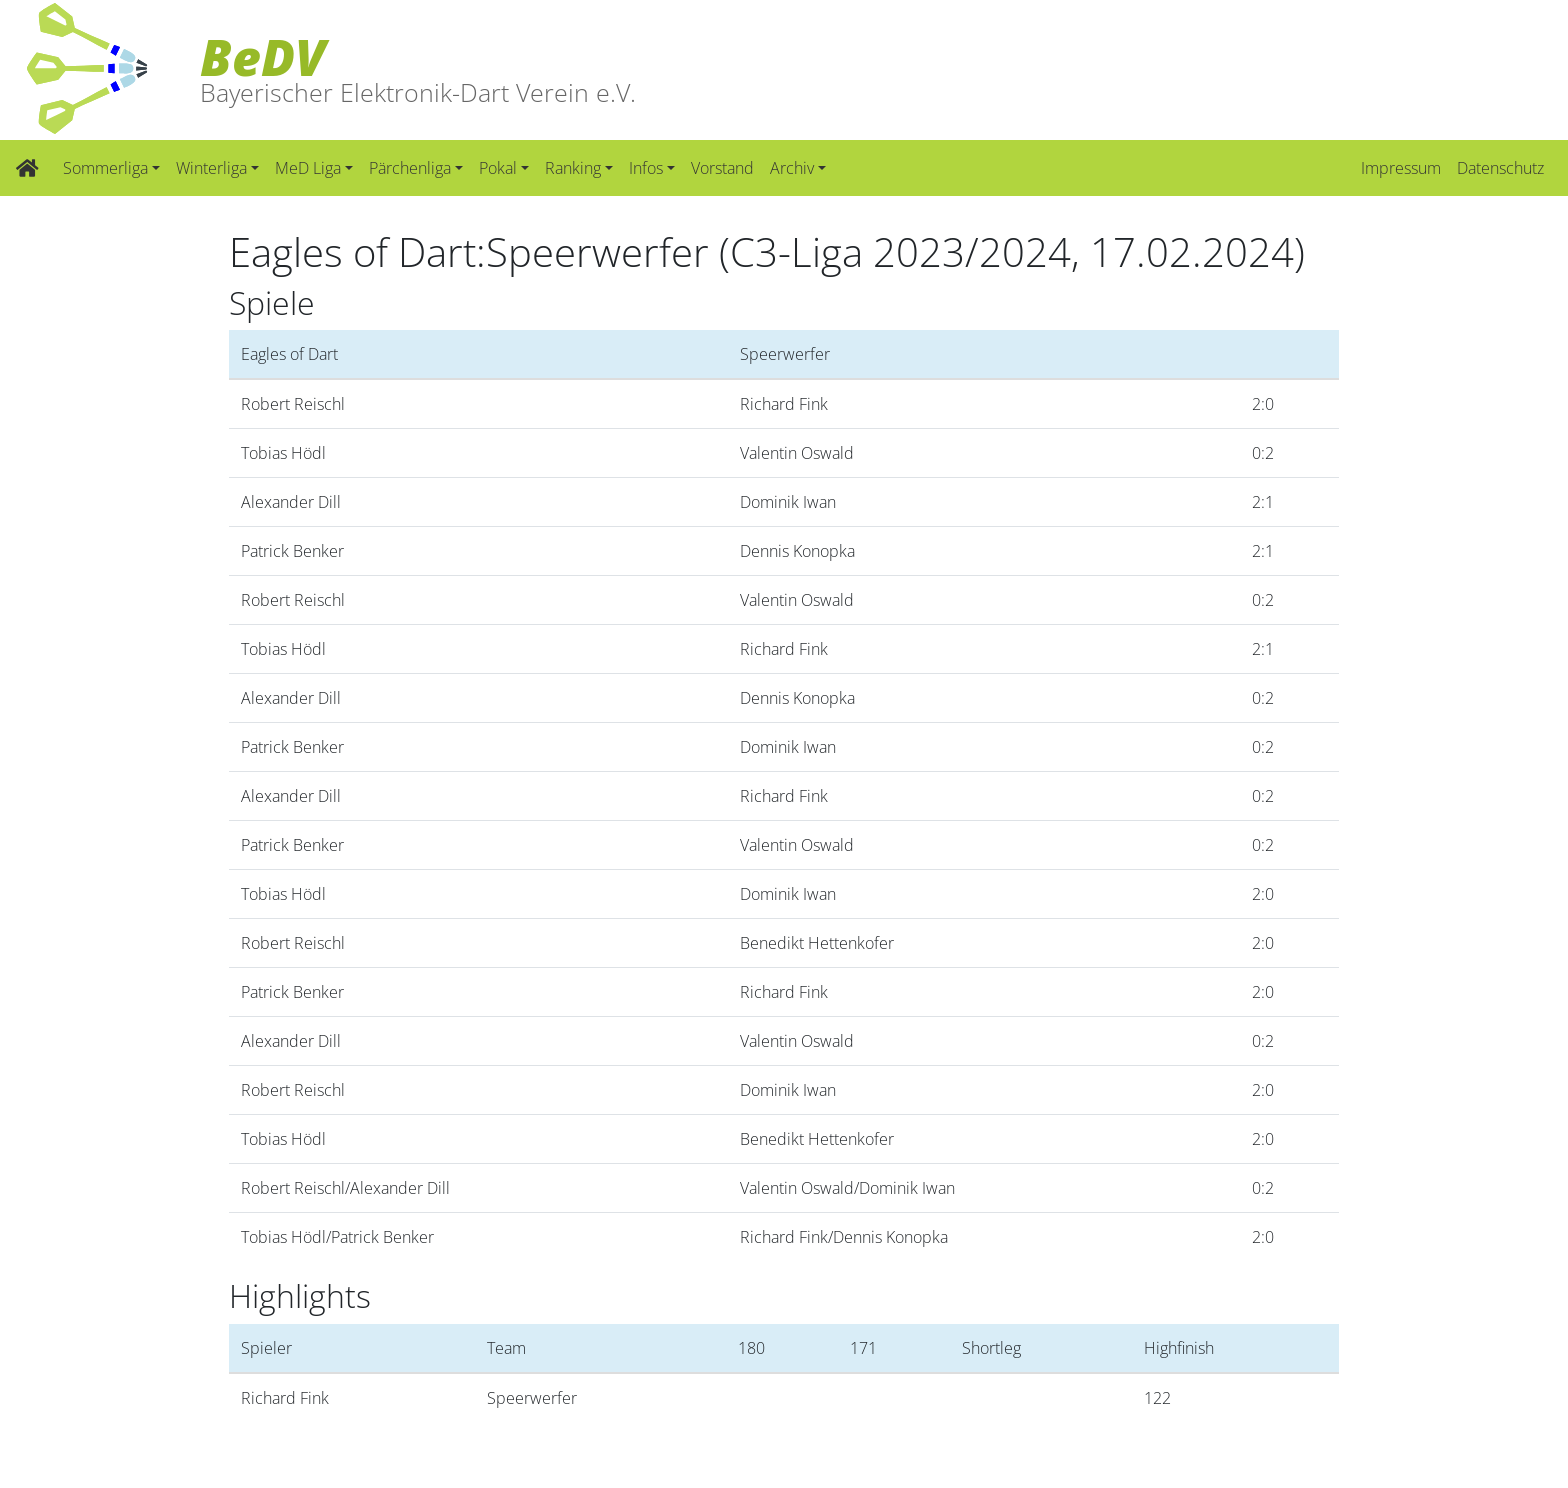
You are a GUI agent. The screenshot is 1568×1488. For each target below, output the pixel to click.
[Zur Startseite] (27, 168)
